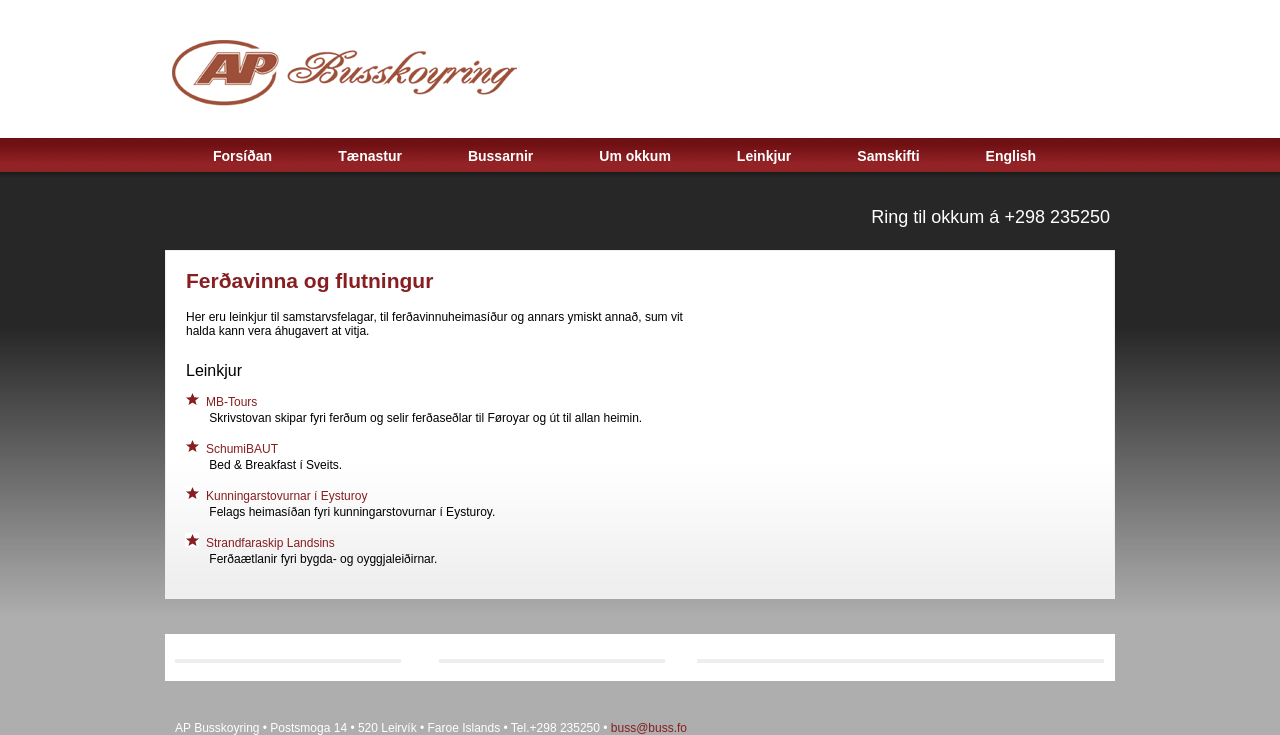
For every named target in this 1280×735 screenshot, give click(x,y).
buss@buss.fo (649, 728)
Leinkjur (764, 156)
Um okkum (635, 156)
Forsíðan (242, 156)
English (1011, 156)
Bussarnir (500, 156)
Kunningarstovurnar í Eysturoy (286, 496)
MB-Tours (231, 402)
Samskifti (888, 156)
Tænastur (370, 156)
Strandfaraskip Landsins (272, 543)
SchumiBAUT (242, 449)
